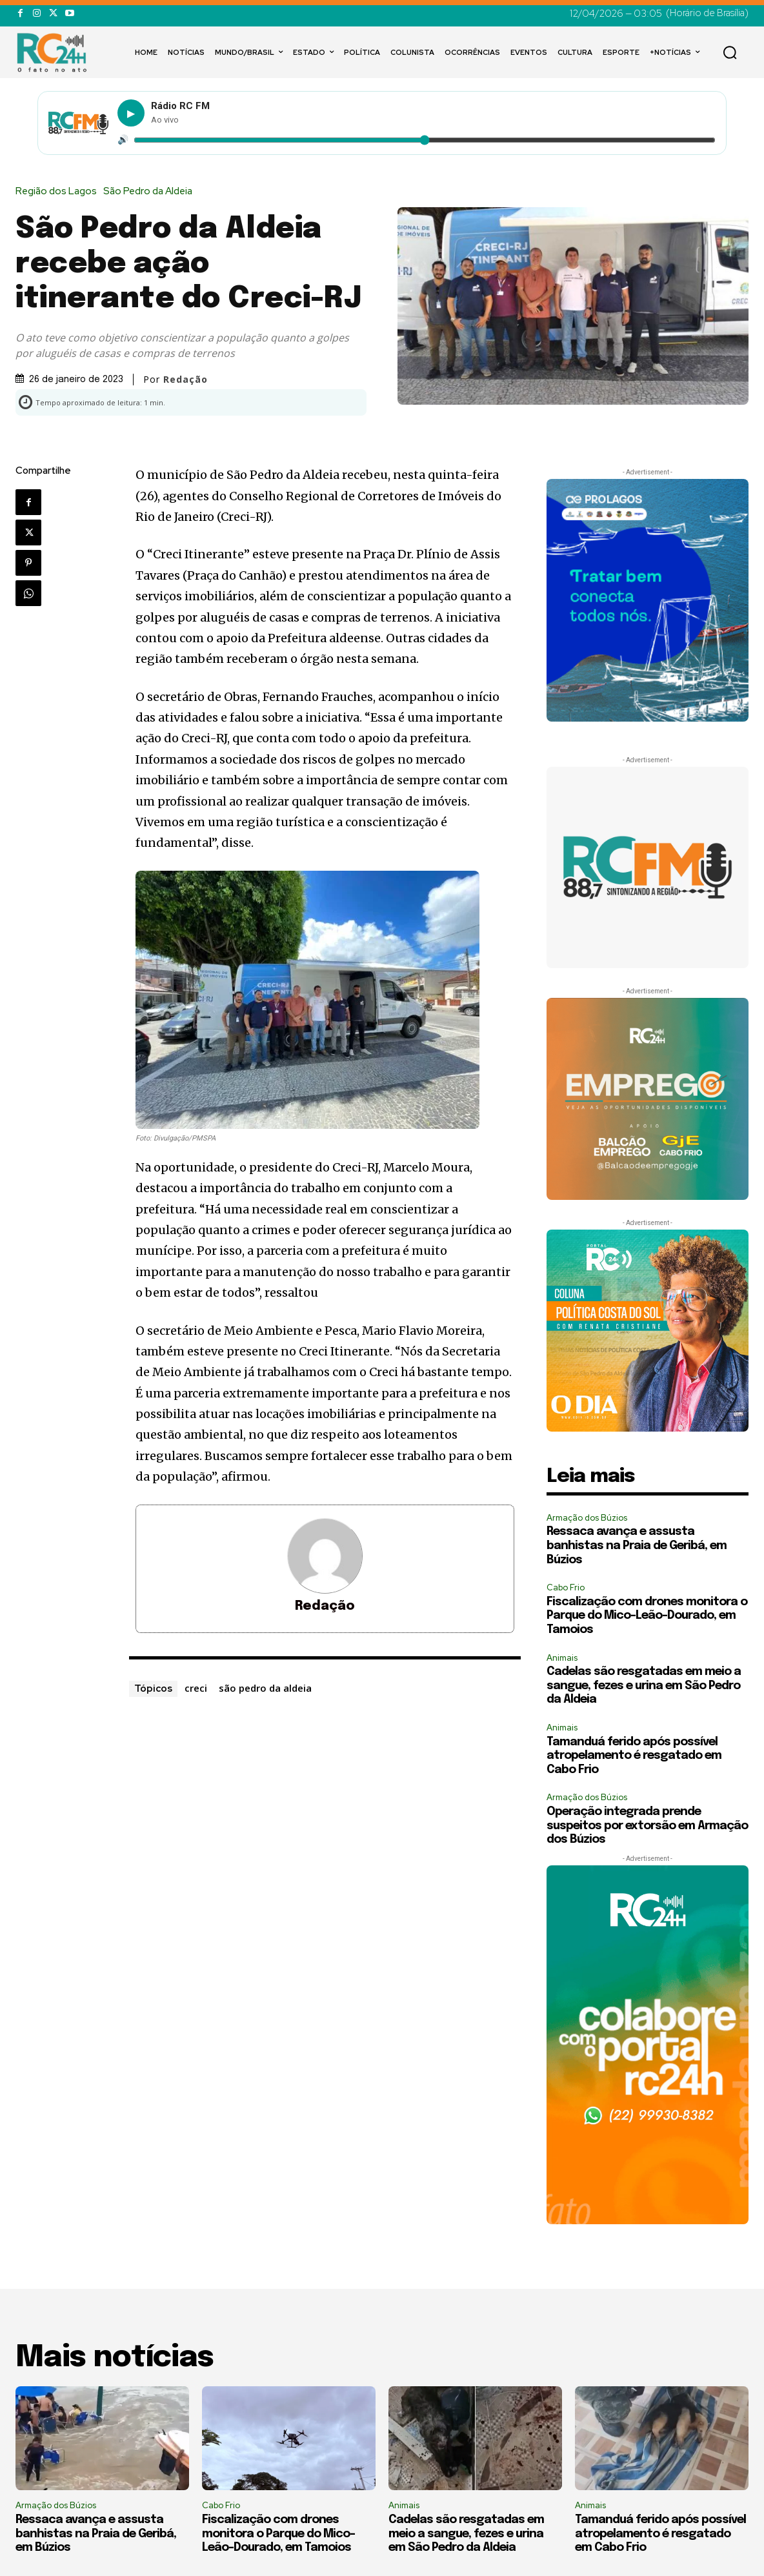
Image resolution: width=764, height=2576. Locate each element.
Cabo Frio (566, 1587)
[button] (730, 52)
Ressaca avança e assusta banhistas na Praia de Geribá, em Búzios (637, 1545)
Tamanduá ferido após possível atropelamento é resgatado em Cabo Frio (634, 1756)
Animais (562, 1657)
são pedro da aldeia (265, 1687)
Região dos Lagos (59, 191)
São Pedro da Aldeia (151, 191)
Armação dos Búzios (587, 1517)
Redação (185, 379)
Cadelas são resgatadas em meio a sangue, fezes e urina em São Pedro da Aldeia (644, 1685)
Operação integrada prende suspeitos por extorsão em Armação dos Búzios (647, 1825)
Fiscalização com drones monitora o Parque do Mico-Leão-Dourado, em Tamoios (647, 1616)
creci (196, 1687)
